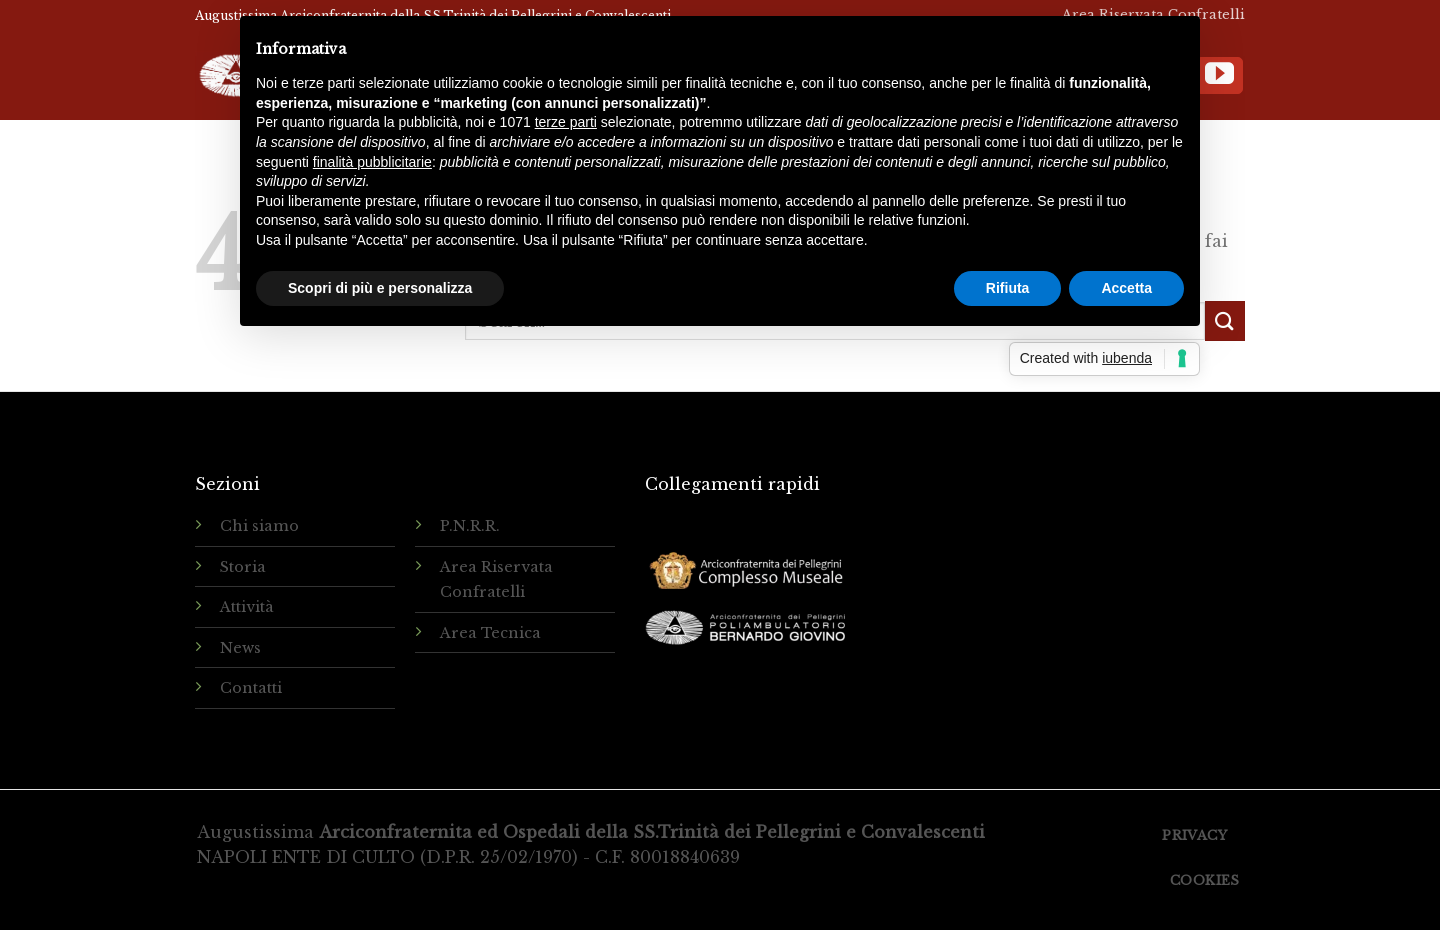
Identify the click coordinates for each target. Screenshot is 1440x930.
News (240, 648)
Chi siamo (259, 526)
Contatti (251, 688)
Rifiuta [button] (1008, 288)
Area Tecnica (490, 633)
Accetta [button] (1126, 288)
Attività (247, 607)
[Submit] (1225, 320)
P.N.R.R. (470, 526)
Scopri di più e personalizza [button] (380, 288)
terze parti (566, 122)
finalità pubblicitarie (372, 162)
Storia (243, 567)
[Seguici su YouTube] (1219, 75)
